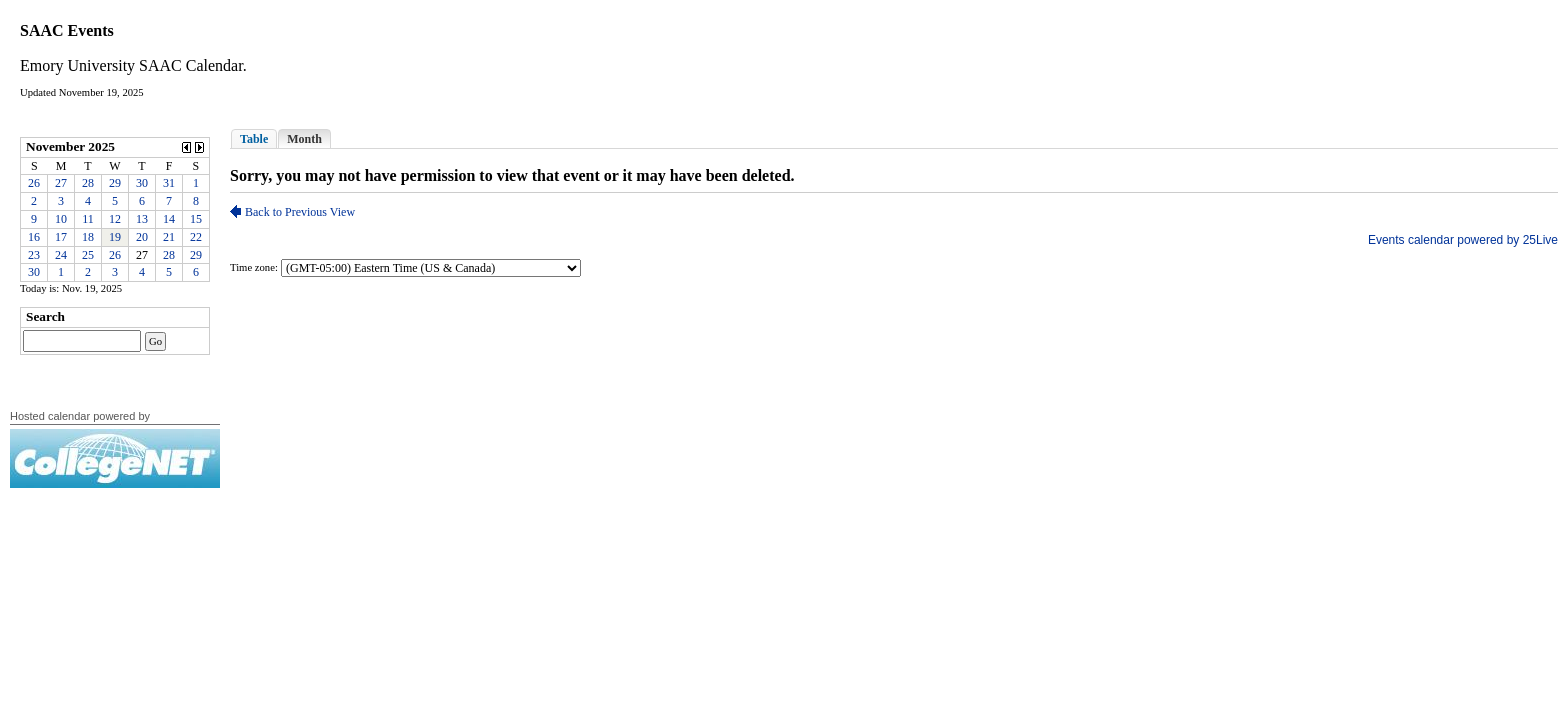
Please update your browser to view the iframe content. (115, 209)
